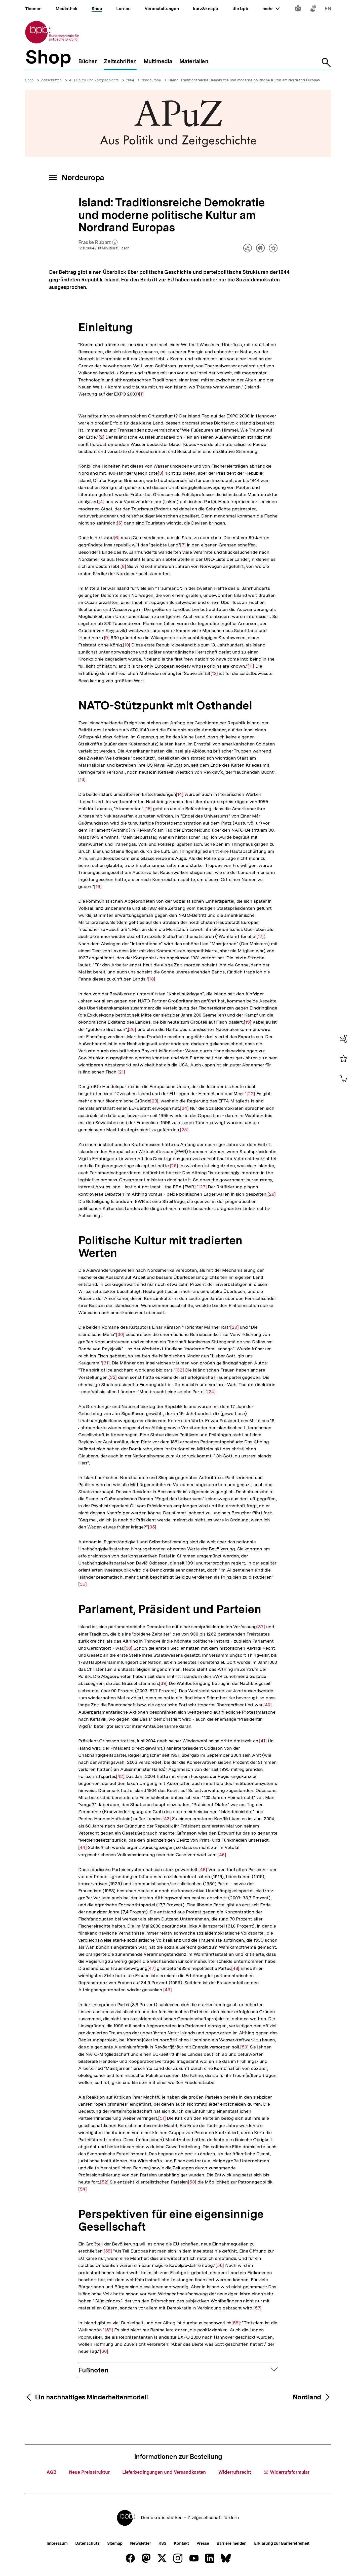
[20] (132, 1029)
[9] (107, 637)
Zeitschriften (51, 80)
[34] (211, 1391)
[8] (123, 566)
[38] (128, 1648)
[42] (120, 1776)
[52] (104, 2181)
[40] (267, 1704)
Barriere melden (232, 2543)
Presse (202, 2543)
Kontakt (181, 2543)
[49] (167, 1989)
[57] (257, 2307)
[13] (82, 775)
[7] (183, 544)
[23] (154, 1100)
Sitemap (115, 2543)
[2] (101, 437)
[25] (184, 1129)
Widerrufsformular (286, 2472)
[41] (263, 1740)
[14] (179, 794)
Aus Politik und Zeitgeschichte (94, 80)
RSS (162, 2543)
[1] (141, 393)
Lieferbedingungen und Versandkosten (164, 2472)
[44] (82, 1843)
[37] (261, 1626)
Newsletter (140, 2543)
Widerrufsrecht (234, 2472)
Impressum (57, 2543)
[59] (109, 2329)
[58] (235, 2322)
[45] (222, 1854)
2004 (130, 80)
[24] (184, 1108)
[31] (106, 1362)
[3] (160, 473)
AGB (51, 2472)
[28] (271, 1194)
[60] (104, 2351)
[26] (174, 1165)
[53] (192, 2181)
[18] (151, 978)
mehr (271, 8)
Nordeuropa (151, 80)
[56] (220, 2265)
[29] (234, 1327)
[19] (247, 1022)
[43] (167, 1818)
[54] (82, 2185)
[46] (203, 1869)
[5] (120, 522)
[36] (82, 1580)
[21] (121, 1071)
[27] (203, 1186)
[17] (260, 936)
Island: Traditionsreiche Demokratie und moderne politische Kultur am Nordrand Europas (244, 80)
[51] (162, 2118)
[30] (120, 1334)
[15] (148, 808)
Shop (29, 80)
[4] (101, 501)
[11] (251, 666)
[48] (235, 1968)
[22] (251, 1093)
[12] (214, 673)
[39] (163, 1683)
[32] (179, 1369)
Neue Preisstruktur (89, 2472)
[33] (112, 1377)
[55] (108, 2250)
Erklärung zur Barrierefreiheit (281, 2543)
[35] (152, 1526)
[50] (244, 2046)
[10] (126, 644)
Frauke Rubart (97, 242)
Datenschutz (87, 2543)
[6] (117, 537)
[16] (98, 886)
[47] (151, 1968)
